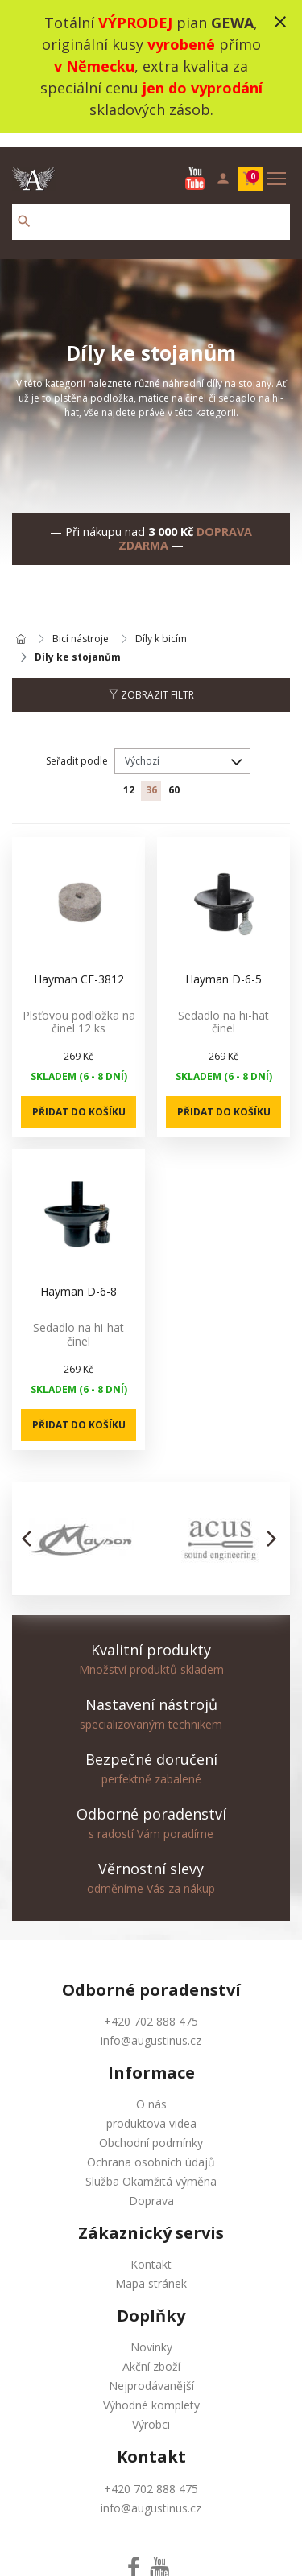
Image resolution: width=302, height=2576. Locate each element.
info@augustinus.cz (151, 2026)
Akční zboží (151, 2352)
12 (128, 775)
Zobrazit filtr (151, 680)
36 (151, 775)
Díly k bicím (161, 625)
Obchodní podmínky (151, 2128)
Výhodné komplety (151, 2390)
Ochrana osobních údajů (151, 2147)
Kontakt (151, 2249)
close (280, 21)
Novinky (151, 2332)
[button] (31, 1524)
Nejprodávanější (151, 2371)
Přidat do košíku (79, 1097)
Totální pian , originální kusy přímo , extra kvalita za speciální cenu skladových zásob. (151, 66)
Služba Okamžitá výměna (151, 2166)
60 (174, 775)
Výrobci (151, 2409)
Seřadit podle (77, 746)
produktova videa (151, 2108)
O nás (151, 2089)
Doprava (151, 2186)
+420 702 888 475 (151, 2006)
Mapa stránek (151, 2269)
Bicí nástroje (80, 625)
